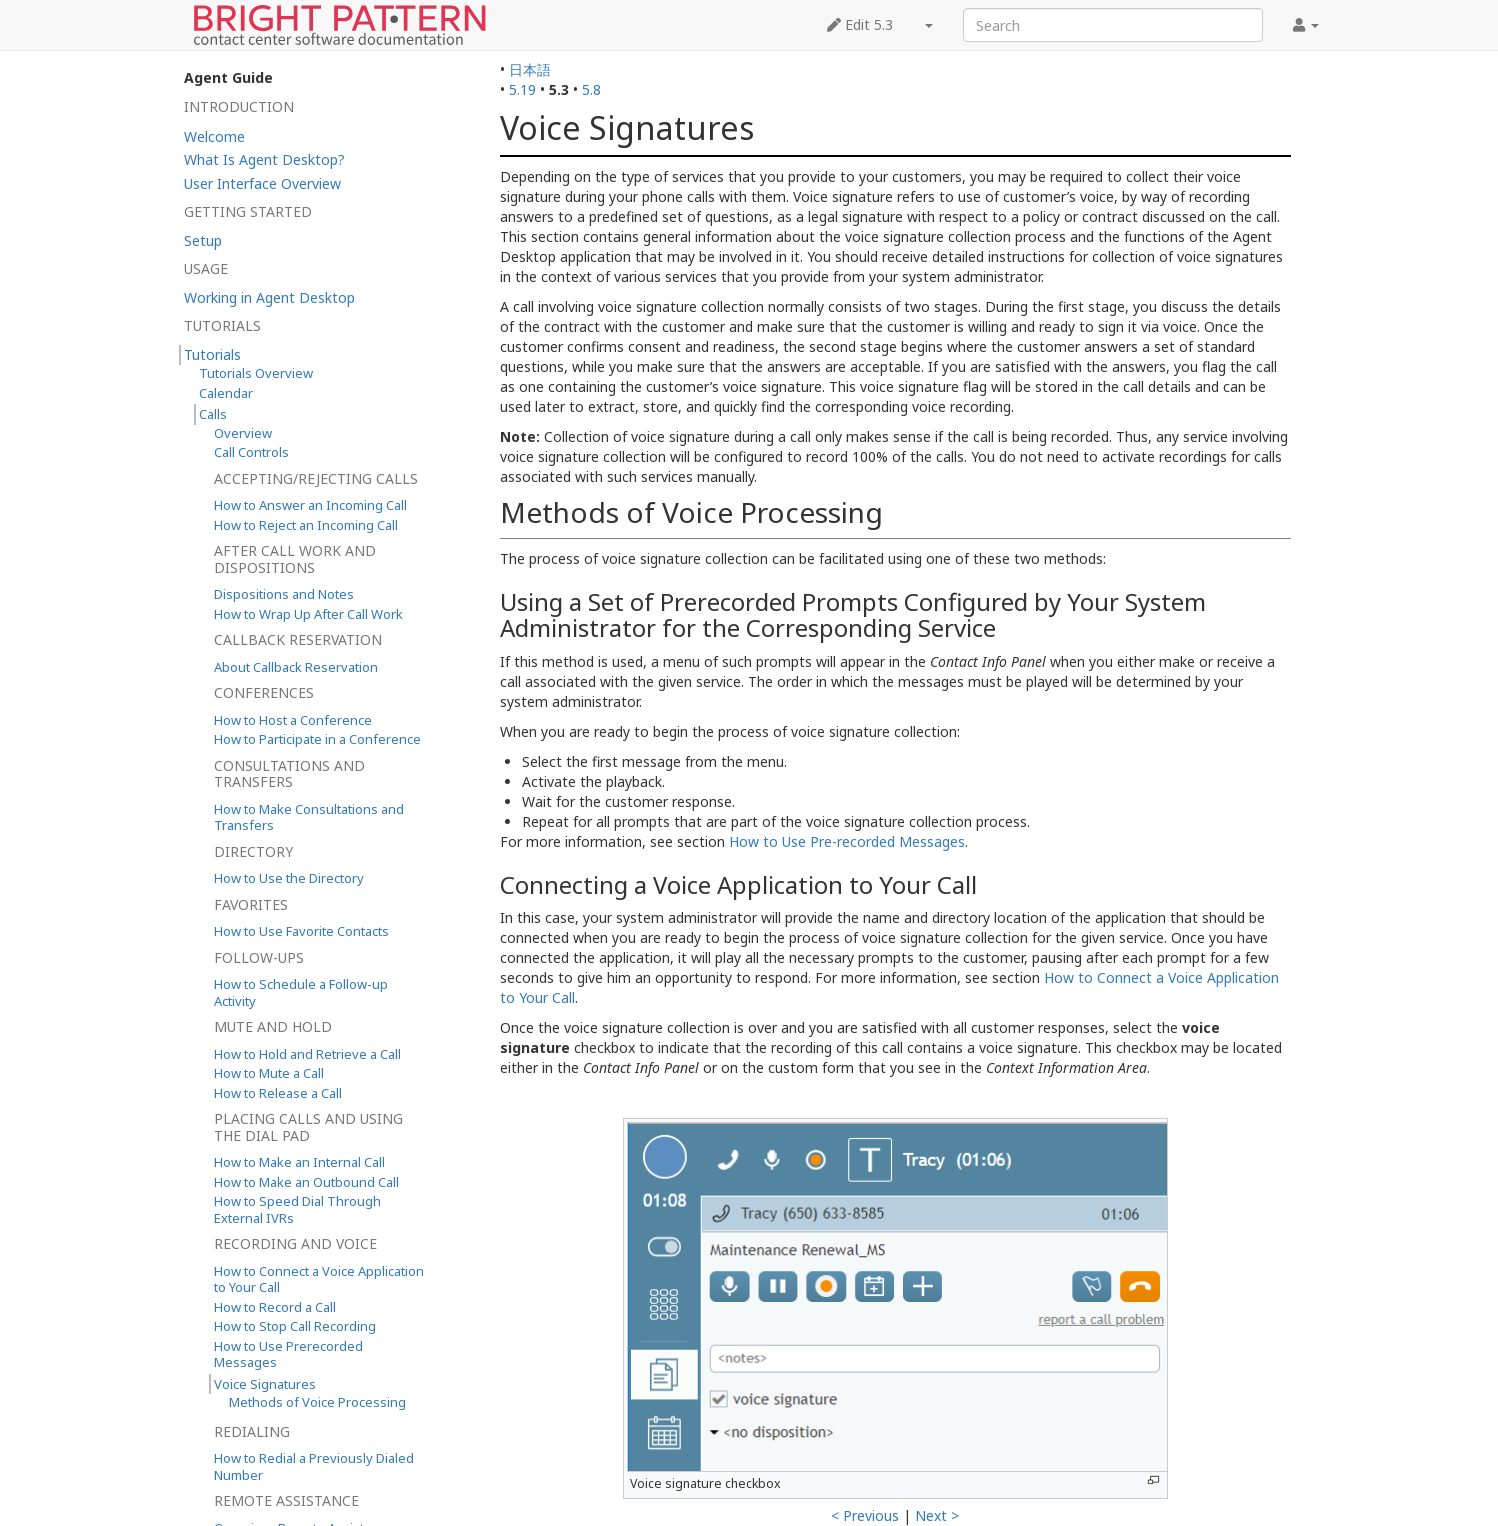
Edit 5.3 (860, 24)
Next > (937, 1515)
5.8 (591, 89)
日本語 (530, 69)
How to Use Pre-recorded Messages (847, 841)
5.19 (522, 89)
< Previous (865, 1515)
